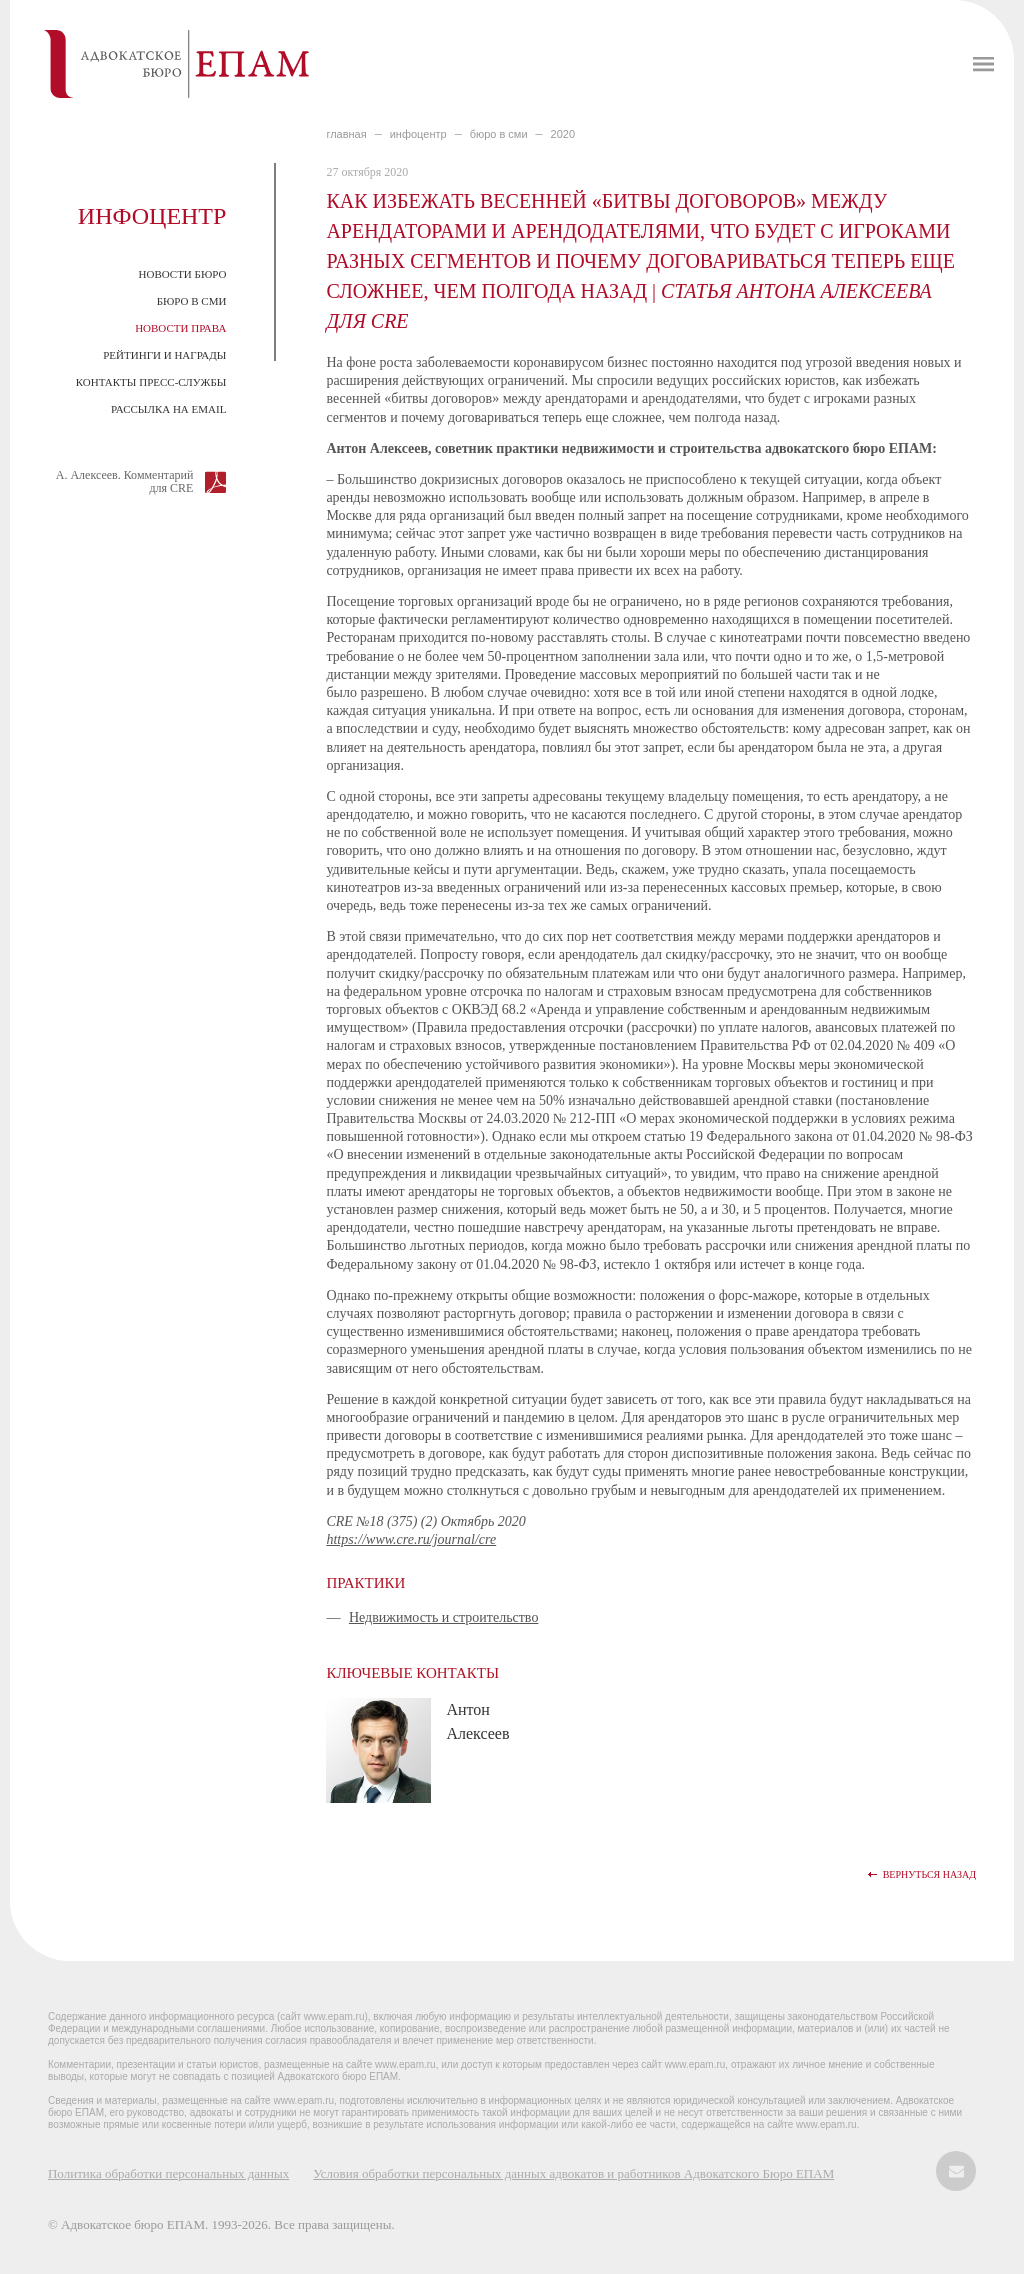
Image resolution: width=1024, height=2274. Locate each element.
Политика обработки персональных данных (168, 2173)
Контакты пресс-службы (151, 382)
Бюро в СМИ (192, 301)
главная (346, 134)
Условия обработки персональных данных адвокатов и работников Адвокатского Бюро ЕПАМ (573, 2173)
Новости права (180, 328)
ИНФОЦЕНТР (418, 134)
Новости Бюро (183, 274)
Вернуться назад (929, 1874)
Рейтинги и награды (164, 355)
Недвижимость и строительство (444, 1617)
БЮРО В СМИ (499, 134)
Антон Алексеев (477, 1721)
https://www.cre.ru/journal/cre (411, 1539)
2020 (563, 134)
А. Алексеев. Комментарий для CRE (125, 481)
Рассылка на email (168, 409)
